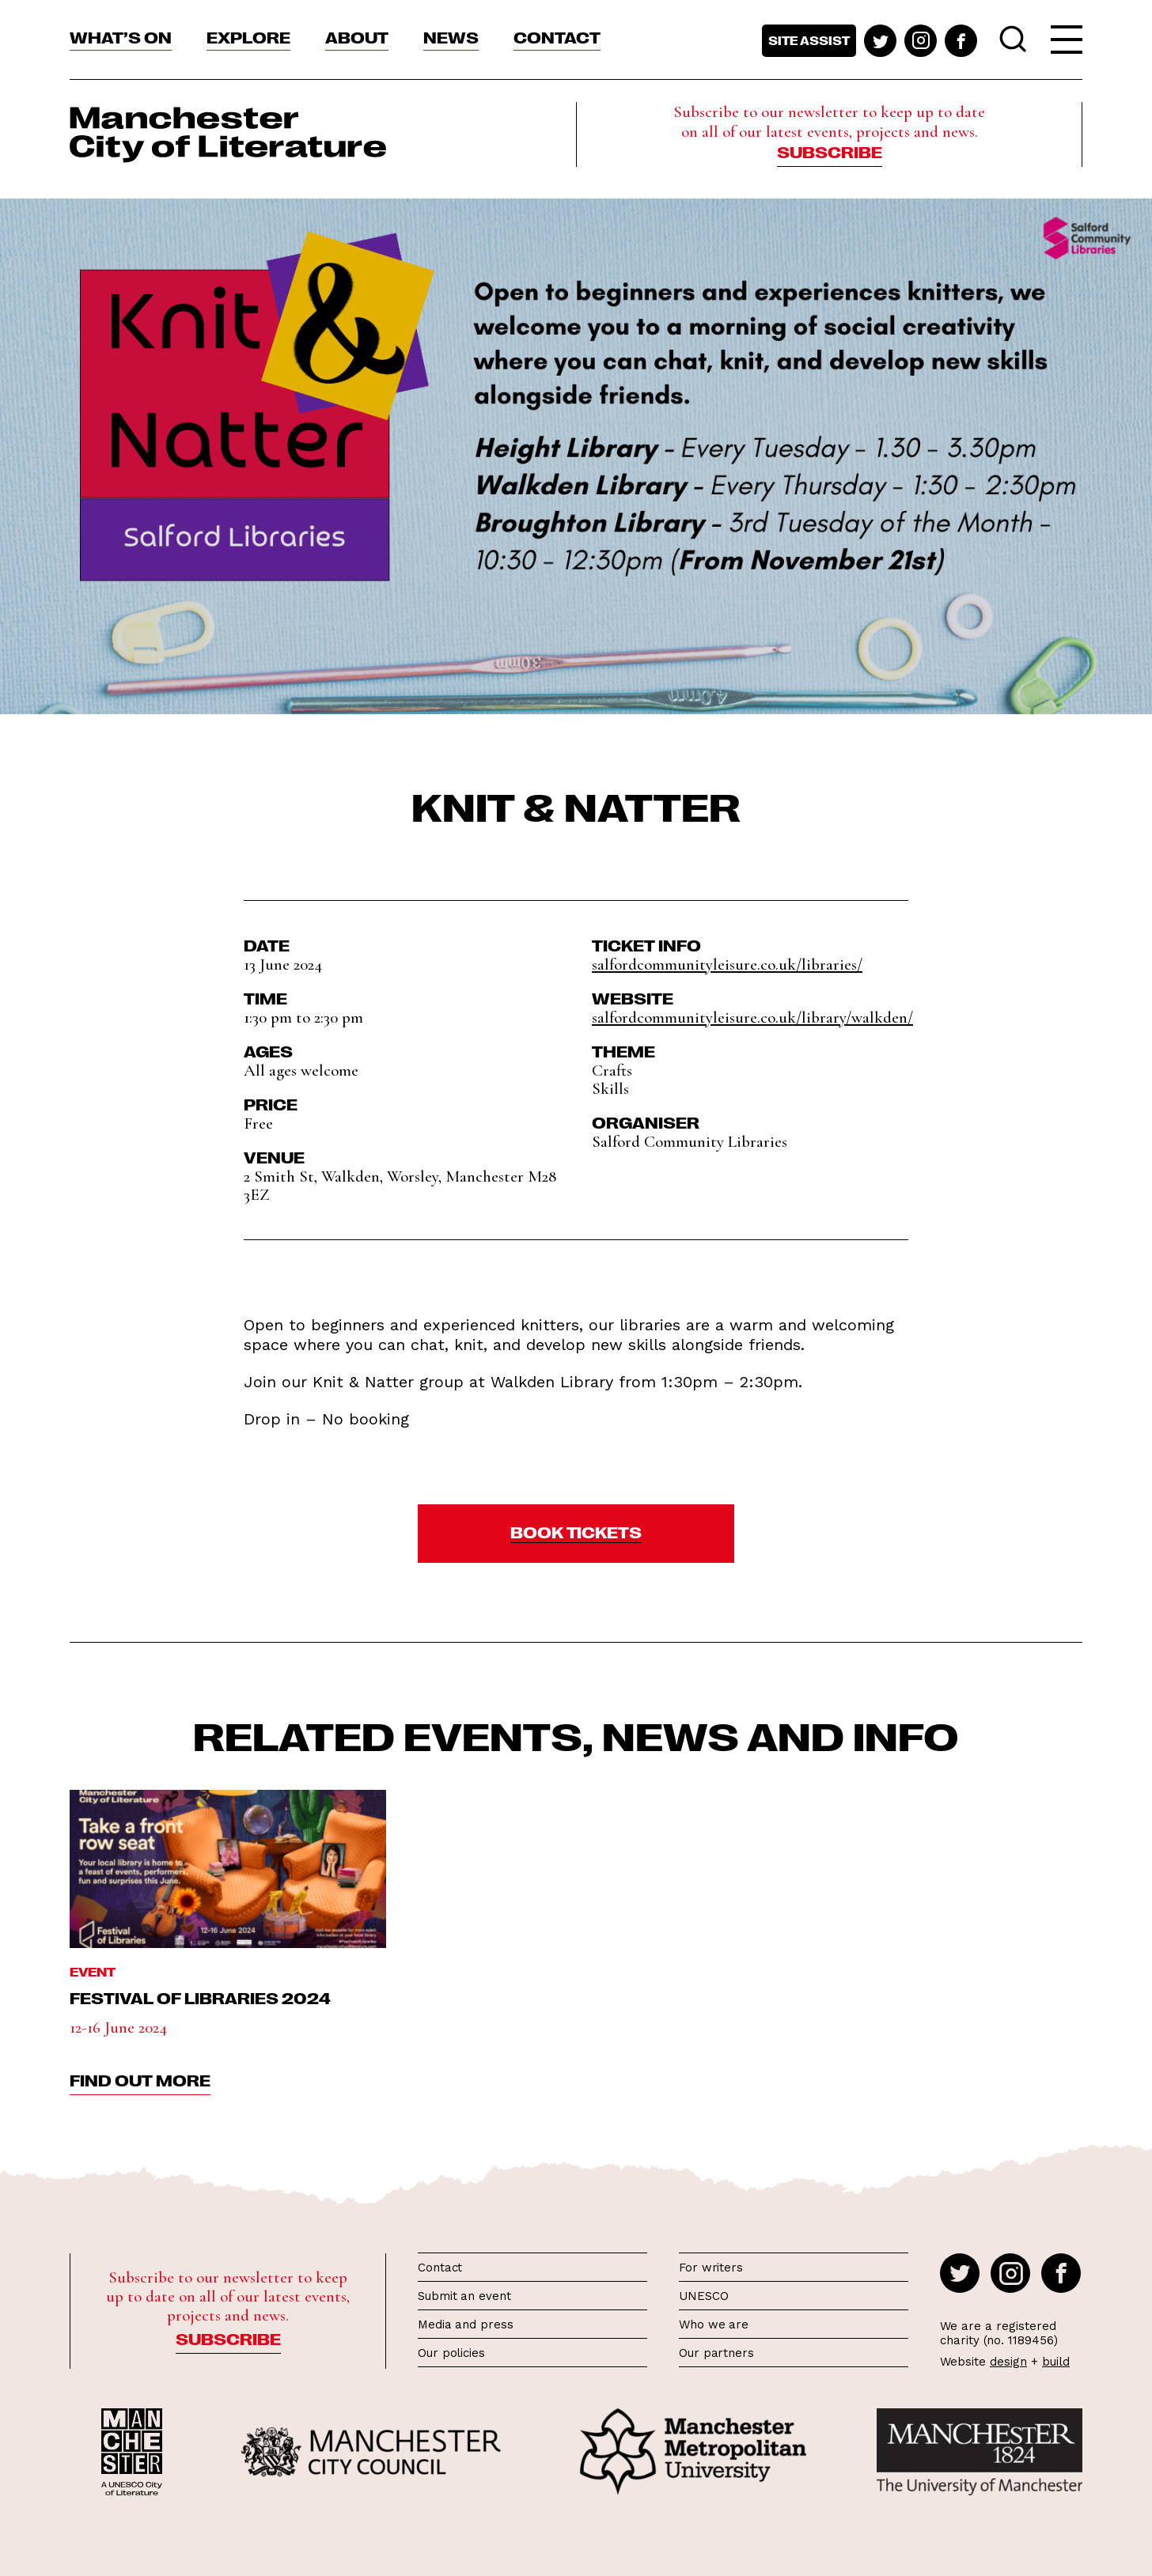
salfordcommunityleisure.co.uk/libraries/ (727, 964)
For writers (711, 2267)
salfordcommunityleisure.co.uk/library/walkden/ (752, 1017)
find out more (140, 2079)
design (1008, 2362)
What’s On (121, 36)
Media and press (465, 2324)
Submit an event (464, 2296)
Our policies (451, 2353)
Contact (557, 36)
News (451, 36)
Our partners (716, 2353)
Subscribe (829, 151)
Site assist (809, 40)
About (356, 36)
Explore (248, 36)
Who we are (713, 2324)
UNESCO (703, 2296)
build (1056, 2362)
